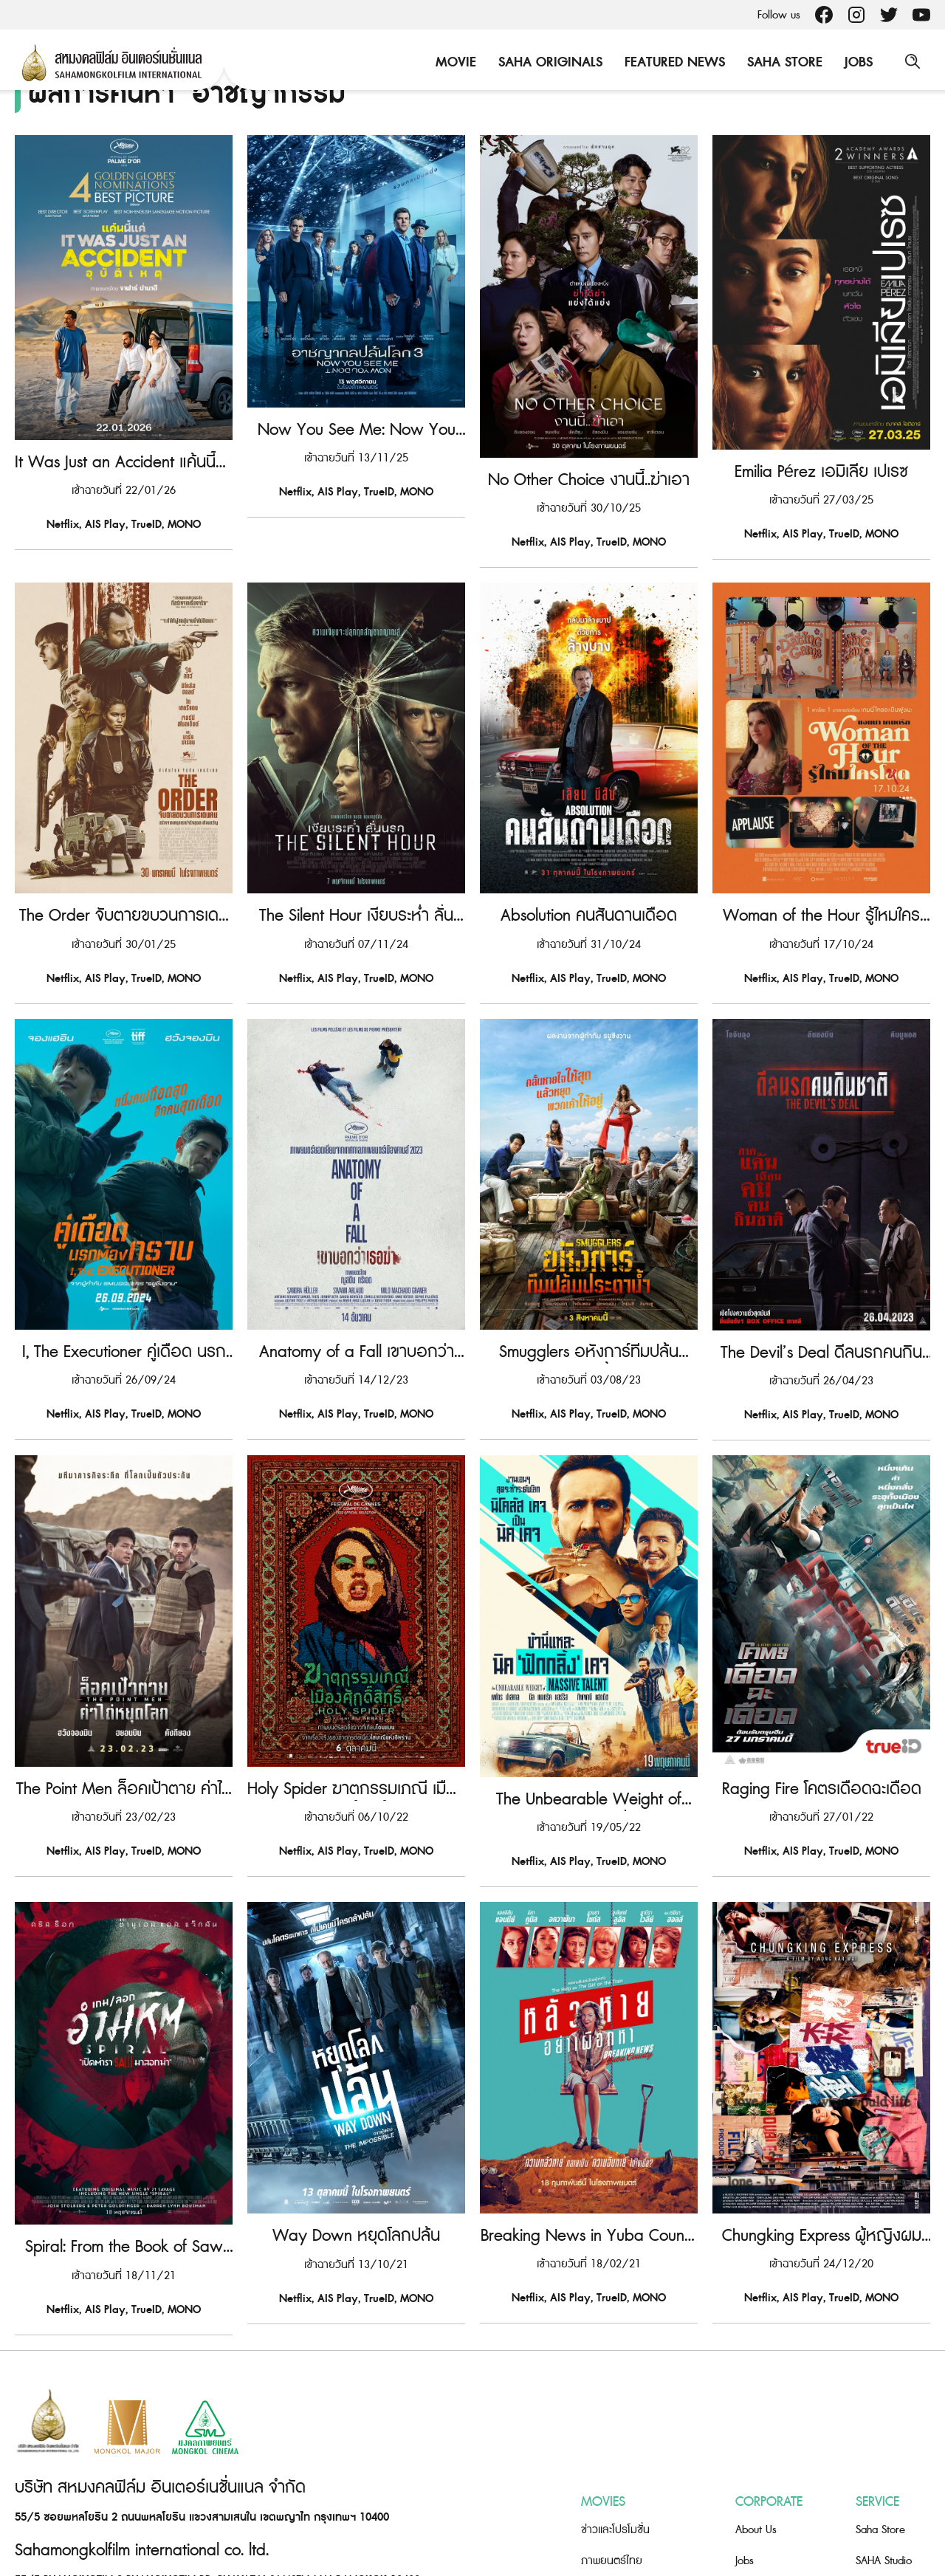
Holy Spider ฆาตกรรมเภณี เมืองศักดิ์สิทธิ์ (356, 1713)
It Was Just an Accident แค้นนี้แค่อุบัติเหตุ (124, 453)
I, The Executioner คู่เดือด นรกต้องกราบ (124, 1293)
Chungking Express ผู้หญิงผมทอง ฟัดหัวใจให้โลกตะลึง (821, 2134)
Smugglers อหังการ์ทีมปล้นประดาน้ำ (588, 1293)
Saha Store (783, 62)
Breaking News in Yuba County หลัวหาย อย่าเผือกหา (589, 2134)
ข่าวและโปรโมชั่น (615, 2416)
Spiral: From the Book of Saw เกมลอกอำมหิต (124, 2134)
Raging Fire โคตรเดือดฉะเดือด (821, 1713)
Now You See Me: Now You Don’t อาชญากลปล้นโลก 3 (357, 453)
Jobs (857, 62)
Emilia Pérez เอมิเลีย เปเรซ (821, 453)
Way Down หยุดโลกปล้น (356, 2134)
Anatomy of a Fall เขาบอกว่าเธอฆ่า (356, 1293)
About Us (756, 2416)
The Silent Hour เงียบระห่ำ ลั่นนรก (356, 873)
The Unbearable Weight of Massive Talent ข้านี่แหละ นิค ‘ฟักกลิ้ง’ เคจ (589, 1713)
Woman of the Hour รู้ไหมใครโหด (821, 873)
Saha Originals (549, 62)
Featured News (673, 62)
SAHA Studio (884, 2447)
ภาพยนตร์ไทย (611, 2447)
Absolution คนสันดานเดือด (589, 873)
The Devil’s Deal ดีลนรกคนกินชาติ (821, 1293)
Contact (752, 2478)
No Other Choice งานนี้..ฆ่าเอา (589, 453)
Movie (454, 62)
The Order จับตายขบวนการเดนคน (123, 873)
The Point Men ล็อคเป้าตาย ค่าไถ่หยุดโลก (124, 1713)
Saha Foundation (893, 2478)
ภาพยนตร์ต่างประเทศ (627, 2478)
